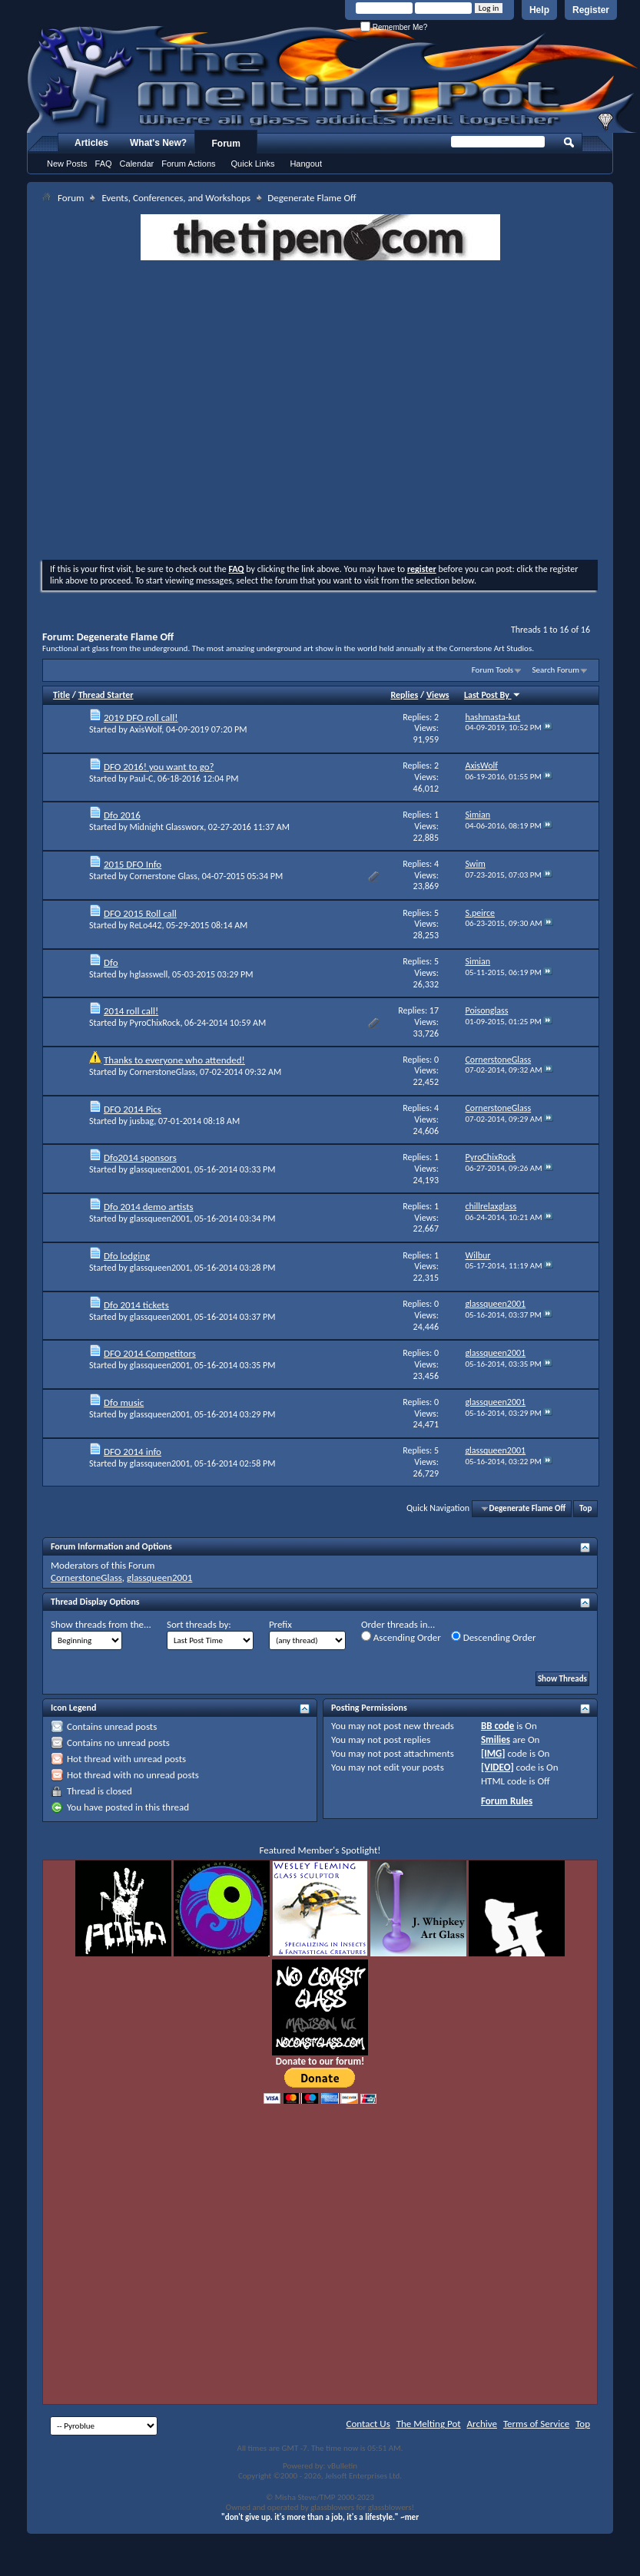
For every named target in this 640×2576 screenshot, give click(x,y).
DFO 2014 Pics (132, 1109)
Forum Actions (188, 163)
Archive (482, 2423)
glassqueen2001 (160, 1169)
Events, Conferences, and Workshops (175, 197)
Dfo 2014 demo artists (149, 1206)
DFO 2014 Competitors (150, 1353)
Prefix (280, 1624)
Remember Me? (393, 27)
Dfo (111, 962)
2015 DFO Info (132, 864)
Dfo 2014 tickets (136, 1305)
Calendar (137, 163)
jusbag (142, 1121)
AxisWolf (146, 729)
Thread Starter (106, 694)
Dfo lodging (127, 1256)
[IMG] (493, 1753)
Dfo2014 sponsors (140, 1157)
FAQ (103, 163)
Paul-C (142, 778)
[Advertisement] (188, 412)
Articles (91, 142)
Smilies (495, 1739)
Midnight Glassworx (167, 827)
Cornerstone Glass (163, 876)
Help (539, 10)
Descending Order (493, 1637)
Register (590, 10)
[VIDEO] (497, 1767)
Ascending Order (401, 1637)
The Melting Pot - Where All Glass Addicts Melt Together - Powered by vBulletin (333, 79)
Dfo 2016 (122, 815)
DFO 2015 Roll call (140, 913)
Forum (226, 143)
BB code (497, 1725)
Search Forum (556, 670)
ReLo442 (146, 925)
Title (61, 694)
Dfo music (124, 1402)
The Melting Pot (428, 2423)
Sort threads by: (199, 1624)
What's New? (158, 142)
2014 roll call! (131, 1011)
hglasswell (149, 974)
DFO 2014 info (132, 1451)
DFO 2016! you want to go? (159, 766)
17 (434, 1010)
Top (585, 1508)
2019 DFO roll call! (141, 717)
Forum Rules (506, 1801)
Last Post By (492, 694)
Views (437, 694)
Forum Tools (492, 670)
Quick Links (253, 163)
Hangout (306, 163)
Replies (405, 694)
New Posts (67, 163)
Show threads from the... (101, 1624)
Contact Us (368, 2423)
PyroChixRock (155, 1022)
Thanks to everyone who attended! (174, 1060)
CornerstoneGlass (163, 1071)
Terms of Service (536, 2423)
